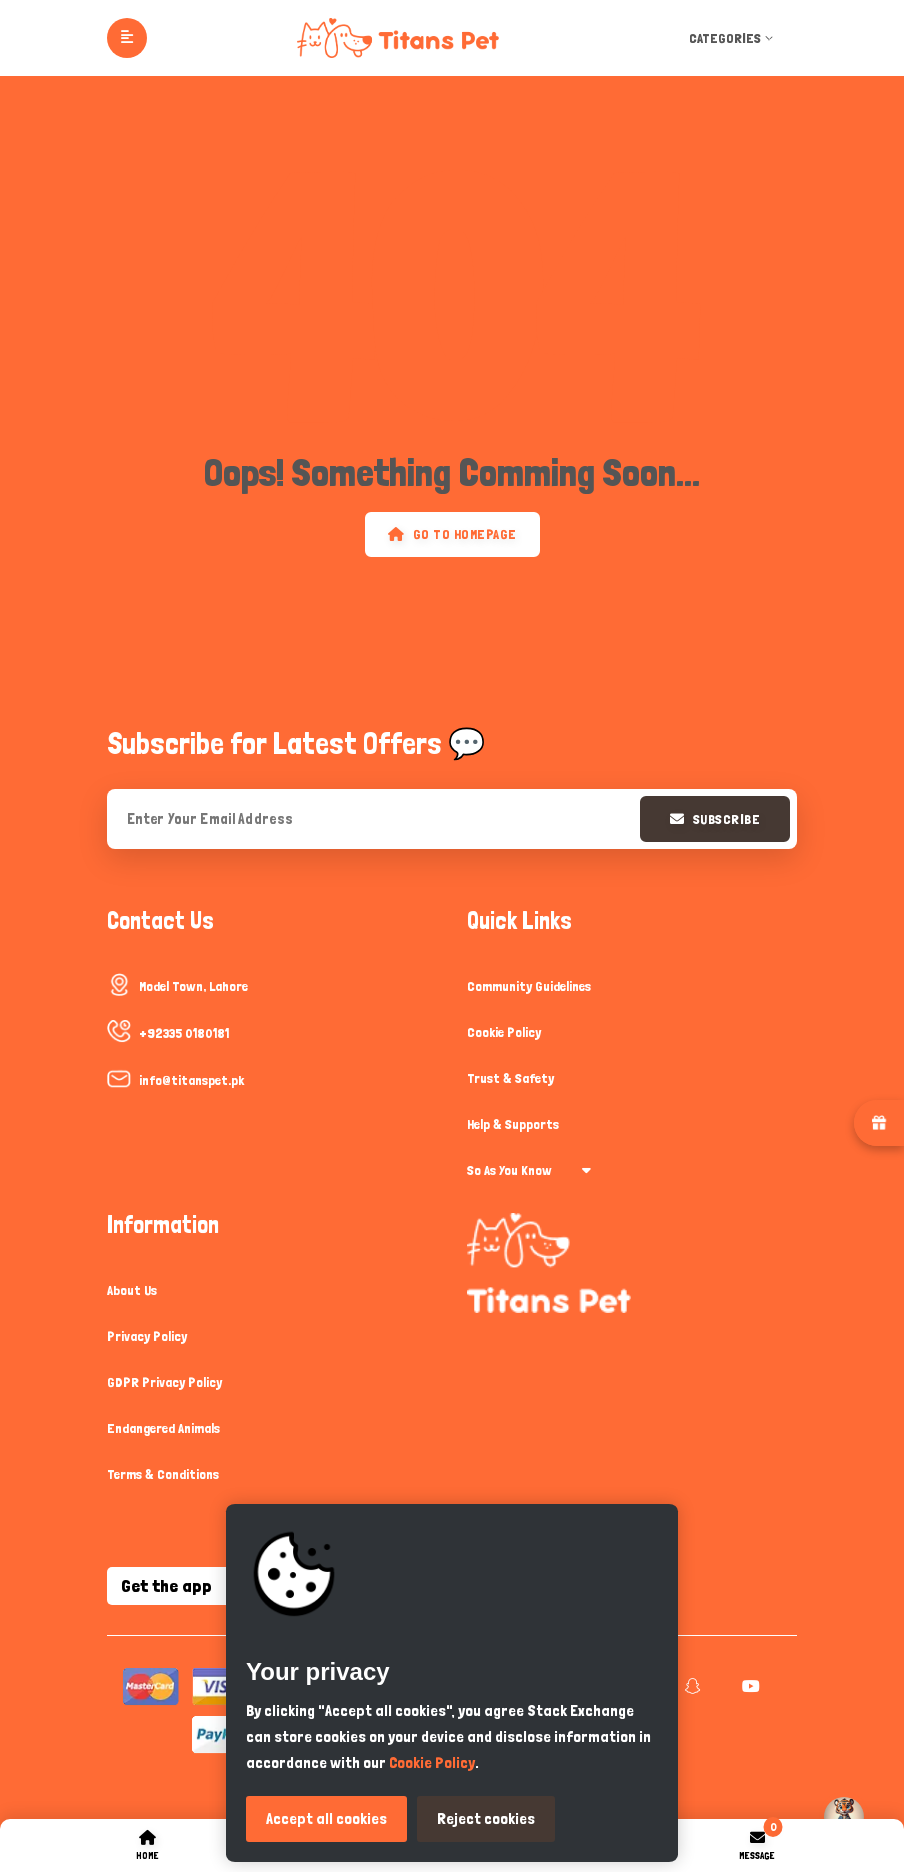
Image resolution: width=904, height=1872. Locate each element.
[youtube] (748, 1686)
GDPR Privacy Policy (164, 1382)
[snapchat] (690, 1686)
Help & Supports (513, 1124)
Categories (733, 38)
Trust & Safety (510, 1078)
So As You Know (529, 1170)
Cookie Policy (504, 1032)
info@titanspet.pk (191, 1080)
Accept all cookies (326, 1818)
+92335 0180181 (184, 1033)
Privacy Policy (147, 1336)
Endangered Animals (163, 1428)
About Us (132, 1290)
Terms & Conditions (163, 1474)
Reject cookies (486, 1818)
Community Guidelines (529, 986)
